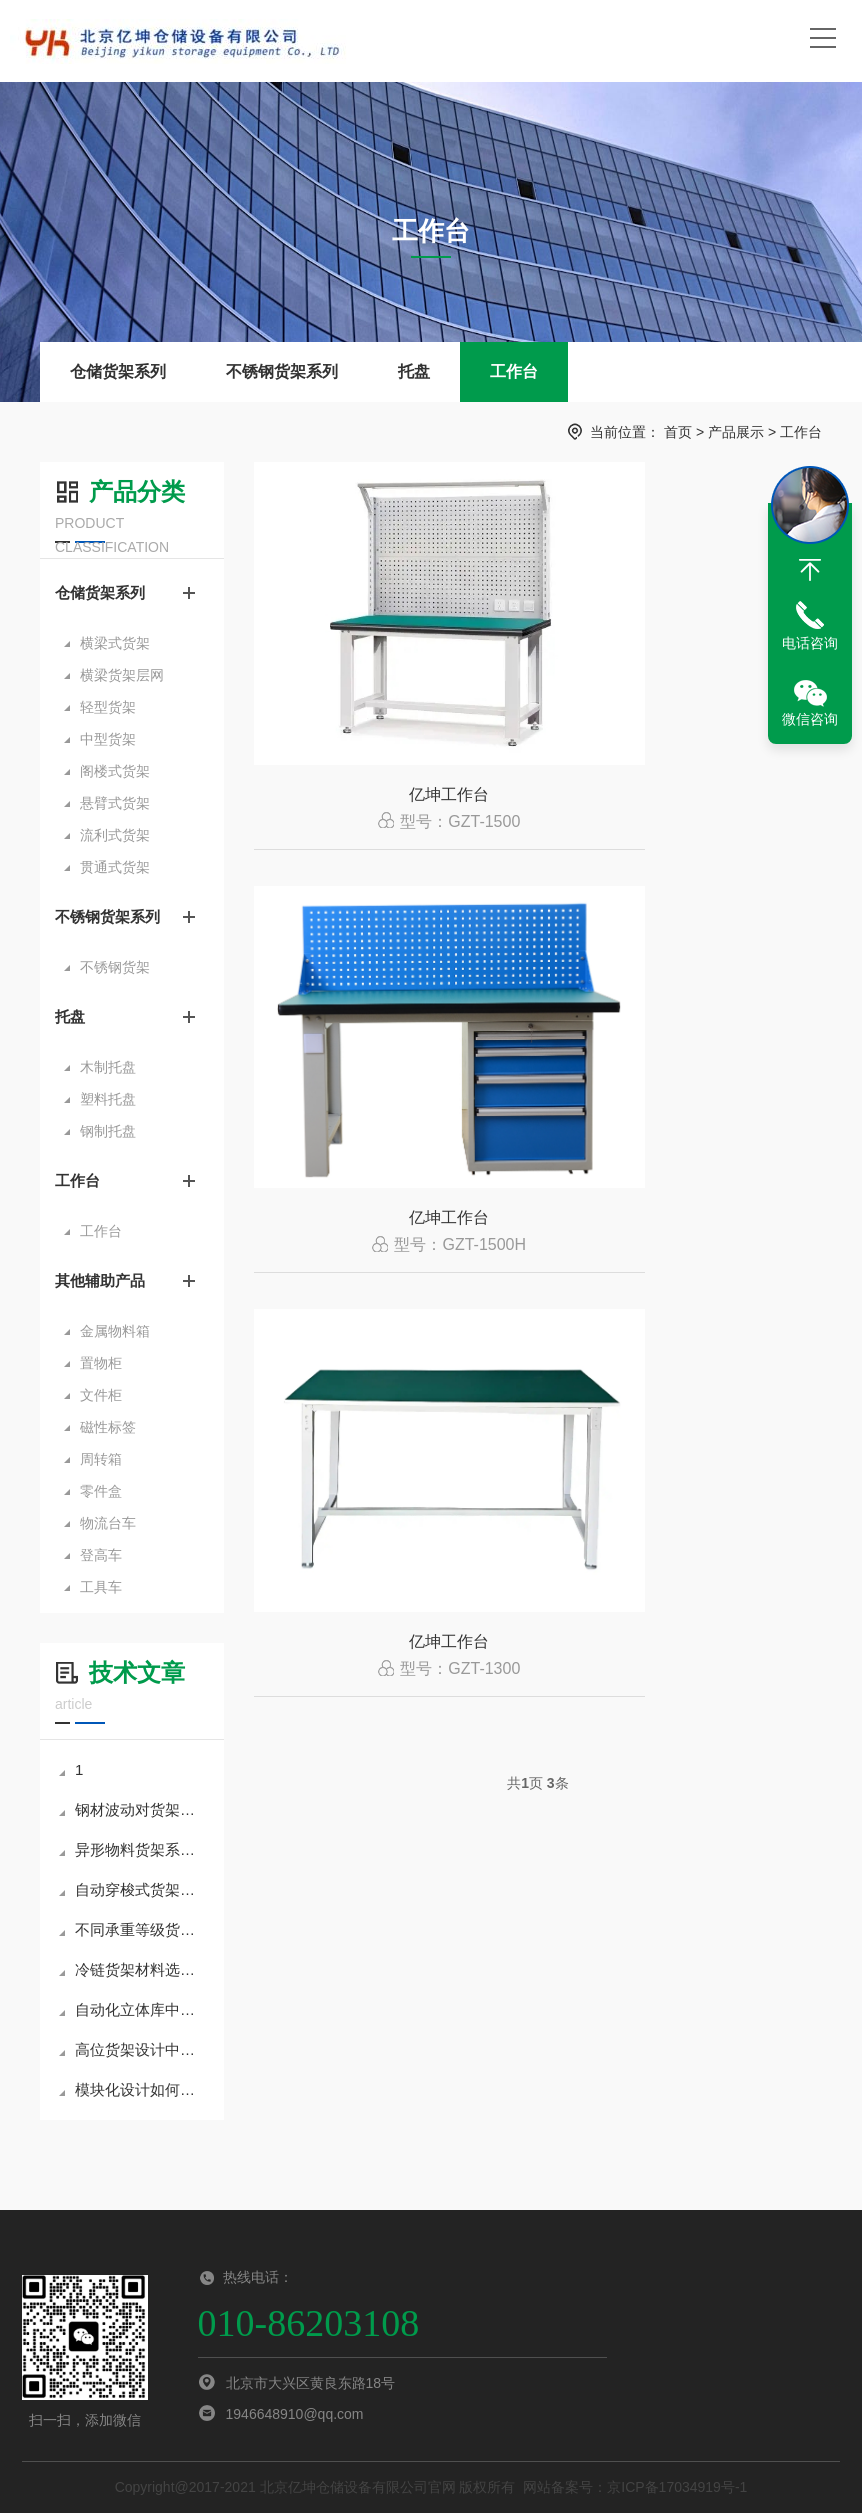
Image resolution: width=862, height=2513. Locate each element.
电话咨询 (810, 643)
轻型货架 (108, 707)
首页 (678, 432)
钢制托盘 (108, 1131)
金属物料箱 (115, 1331)
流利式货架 (115, 835)
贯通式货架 (115, 867)
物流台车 (108, 1523)
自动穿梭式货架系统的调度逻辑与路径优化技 (134, 1889)
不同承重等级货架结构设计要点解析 (134, 1929)
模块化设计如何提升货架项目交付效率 (134, 2089)
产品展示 (736, 432)
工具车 (101, 1587)
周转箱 (101, 1459)
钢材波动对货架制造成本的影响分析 (134, 1809)
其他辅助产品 (100, 1280)
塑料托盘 (108, 1099)
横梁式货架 (115, 643)
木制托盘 (108, 1067)
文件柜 (101, 1395)
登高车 (101, 1555)
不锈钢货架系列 (282, 371)
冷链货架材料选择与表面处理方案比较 (134, 1969)
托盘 (414, 371)
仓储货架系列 (118, 371)
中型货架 (108, 739)
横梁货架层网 (122, 675)
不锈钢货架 (115, 967)
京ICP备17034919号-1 (677, 2487)
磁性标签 (108, 1427)
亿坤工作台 (392, 811)
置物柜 (101, 1363)
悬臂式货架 (115, 803)
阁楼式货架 (115, 771)
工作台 (514, 371)
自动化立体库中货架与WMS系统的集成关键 (134, 2009)
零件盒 (101, 1491)
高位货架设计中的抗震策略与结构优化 (134, 2049)
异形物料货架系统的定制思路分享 (134, 1849)
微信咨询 (810, 719)
